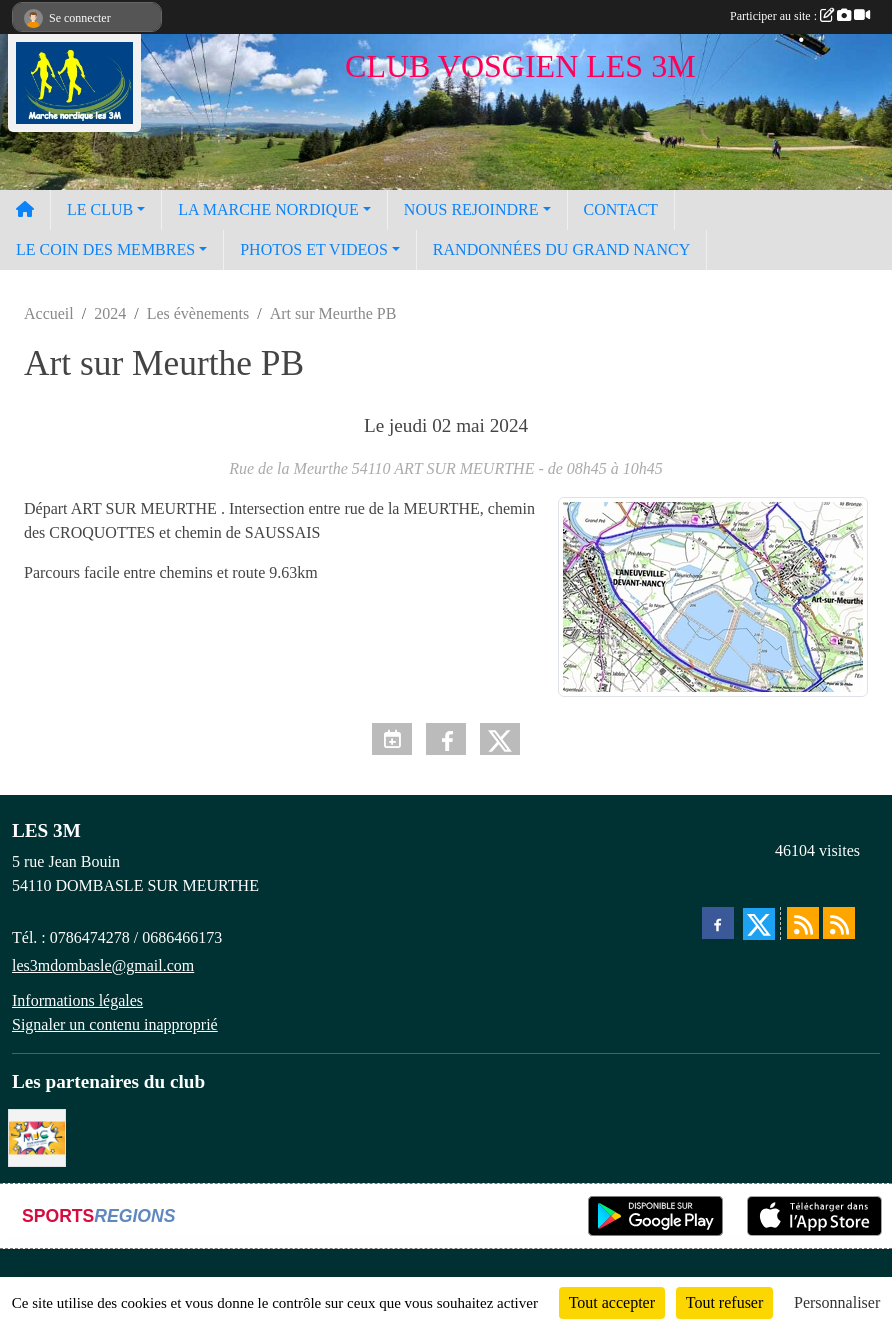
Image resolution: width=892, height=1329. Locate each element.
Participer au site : (800, 16)
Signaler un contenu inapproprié (115, 1024)
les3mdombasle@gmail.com (103, 965)
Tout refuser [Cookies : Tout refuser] (725, 1302)
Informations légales (77, 1000)
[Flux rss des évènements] (839, 923)
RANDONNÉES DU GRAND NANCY (561, 249)
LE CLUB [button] (100, 209)
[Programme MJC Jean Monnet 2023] (37, 1136)
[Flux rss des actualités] (803, 923)
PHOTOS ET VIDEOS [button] (314, 249)
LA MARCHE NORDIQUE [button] (268, 209)
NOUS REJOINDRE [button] (471, 209)
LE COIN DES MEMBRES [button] (105, 249)
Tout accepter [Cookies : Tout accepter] (612, 1302)
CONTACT (621, 209)
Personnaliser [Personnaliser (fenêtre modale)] (837, 1302)
